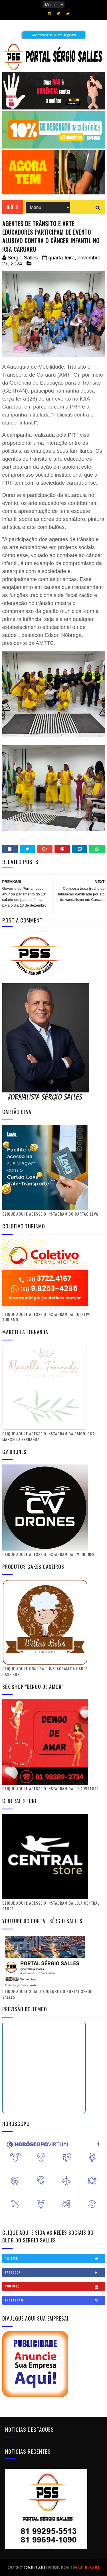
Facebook (55, 2272)
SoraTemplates (34, 2567)
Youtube (55, 2286)
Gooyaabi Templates (84, 2567)
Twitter (55, 2258)
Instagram (55, 2300)
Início (13, 207)
